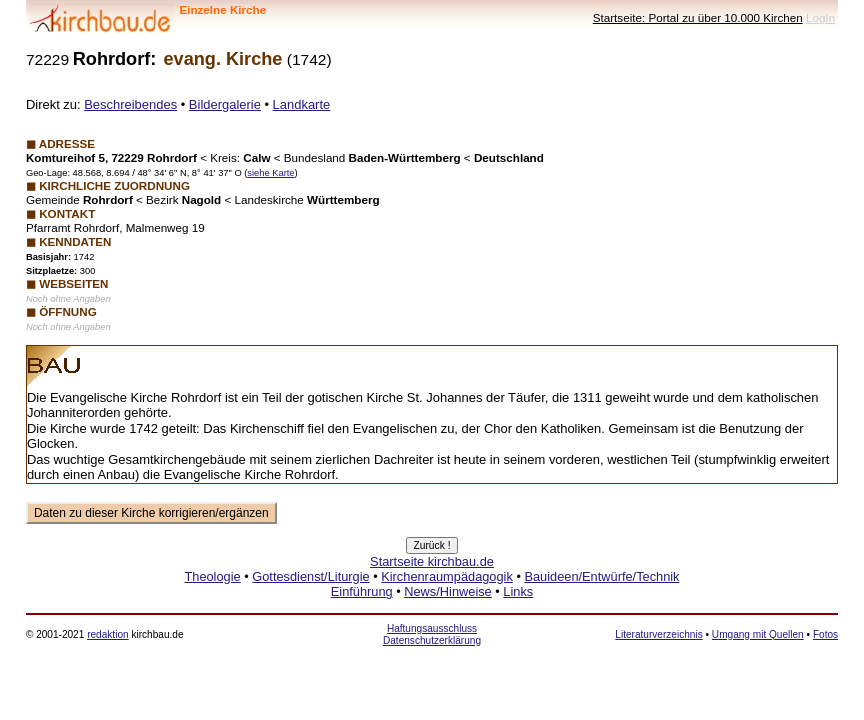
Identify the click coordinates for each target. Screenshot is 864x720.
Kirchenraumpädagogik (447, 576)
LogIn (820, 17)
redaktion (107, 634)
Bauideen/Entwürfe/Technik (601, 576)
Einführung (362, 591)
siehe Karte (270, 173)
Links (518, 591)
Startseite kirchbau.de (432, 561)
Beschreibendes (130, 104)
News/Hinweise (447, 591)
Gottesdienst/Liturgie (310, 576)
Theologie (212, 576)
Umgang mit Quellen (758, 634)
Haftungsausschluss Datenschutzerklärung (432, 634)
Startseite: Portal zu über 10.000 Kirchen (698, 17)
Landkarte (302, 104)
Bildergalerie (225, 104)
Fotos (825, 634)
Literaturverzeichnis (658, 634)
